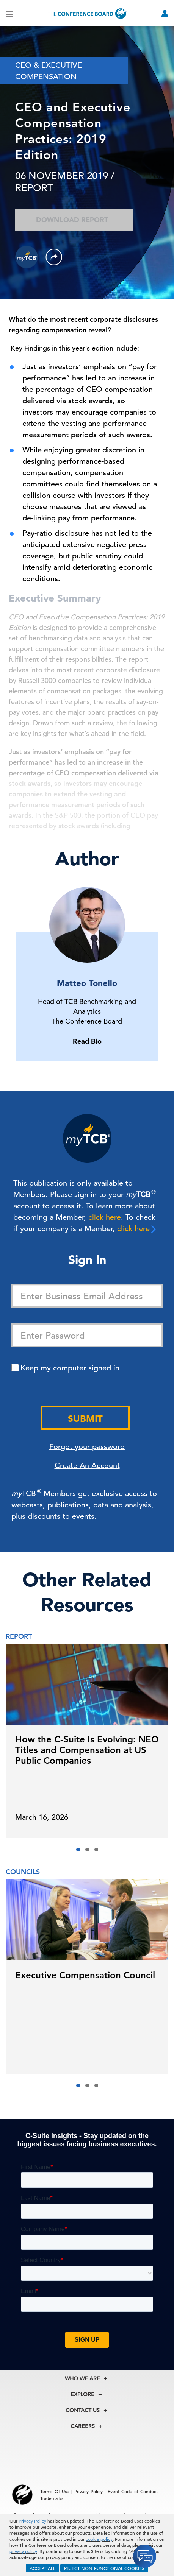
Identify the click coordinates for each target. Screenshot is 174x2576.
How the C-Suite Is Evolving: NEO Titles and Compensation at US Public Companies (87, 1750)
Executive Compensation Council (85, 1975)
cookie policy (99, 2539)
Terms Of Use (54, 2491)
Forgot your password (87, 1446)
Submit (85, 1418)
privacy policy (23, 2551)
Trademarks (51, 2498)
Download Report (74, 219)
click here (104, 1217)
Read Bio (87, 1041)
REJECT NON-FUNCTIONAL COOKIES (104, 2568)
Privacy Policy (32, 2521)
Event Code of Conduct (133, 2491)
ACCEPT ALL (42, 2568)
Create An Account (87, 1465)
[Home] (87, 13)
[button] (78, 1849)
